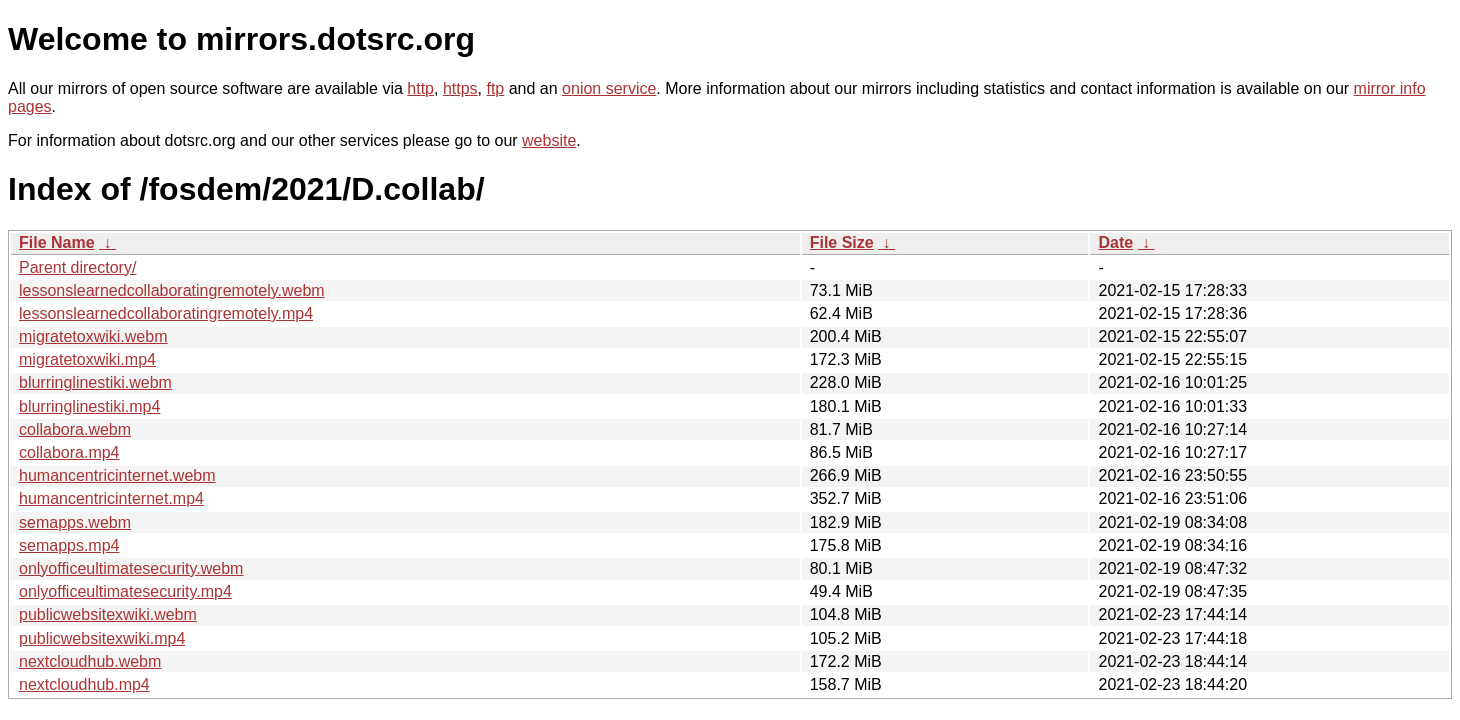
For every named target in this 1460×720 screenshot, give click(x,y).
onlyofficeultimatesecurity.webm (131, 568)
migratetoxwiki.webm (93, 336)
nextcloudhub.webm (90, 661)
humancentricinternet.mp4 (111, 498)
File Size (842, 242)
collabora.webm (75, 429)
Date (1115, 242)
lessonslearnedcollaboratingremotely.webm (172, 290)
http (420, 88)
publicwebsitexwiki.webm (108, 614)
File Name (57, 242)
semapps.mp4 (69, 545)
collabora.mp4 (69, 452)
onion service (609, 88)
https (460, 88)
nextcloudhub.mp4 (84, 684)
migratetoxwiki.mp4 (87, 359)
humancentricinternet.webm (117, 475)
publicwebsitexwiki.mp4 (102, 638)
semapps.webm (75, 522)
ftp (495, 88)
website (549, 140)
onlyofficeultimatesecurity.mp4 (125, 591)
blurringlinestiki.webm (95, 382)
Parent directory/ (77, 267)
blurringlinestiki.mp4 (89, 406)
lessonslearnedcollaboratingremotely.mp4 (166, 313)
